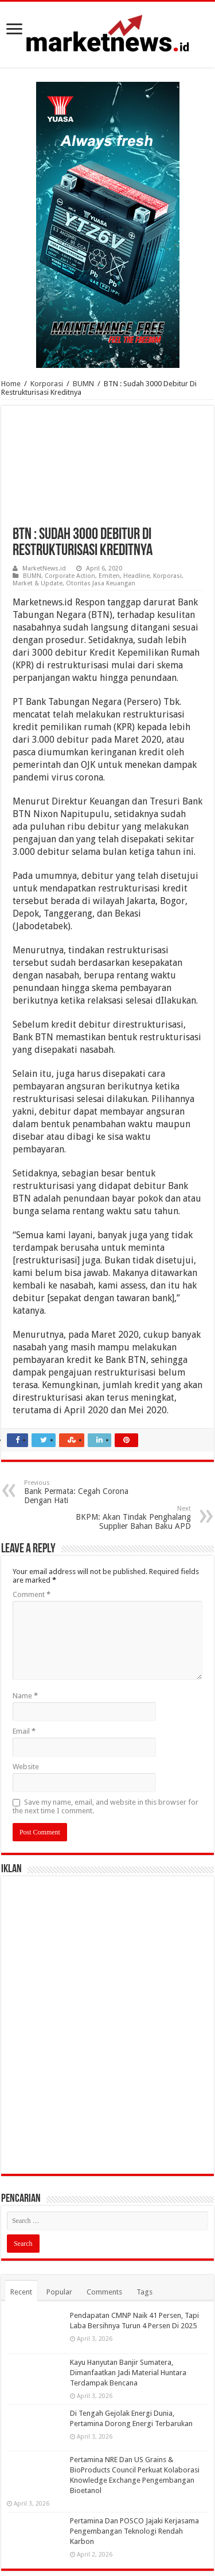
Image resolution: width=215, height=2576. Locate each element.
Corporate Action (70, 576)
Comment (31, 1594)
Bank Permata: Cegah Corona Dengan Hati (83, 1492)
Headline (136, 576)
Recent (21, 2292)
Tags (144, 2292)
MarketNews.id (44, 568)
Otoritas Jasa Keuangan (100, 583)
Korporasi (46, 383)
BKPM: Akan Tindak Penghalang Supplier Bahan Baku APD (132, 1518)
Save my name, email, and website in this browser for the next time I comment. (105, 1806)
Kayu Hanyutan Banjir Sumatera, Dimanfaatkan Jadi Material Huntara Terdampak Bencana (128, 2372)
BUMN (83, 383)
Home (11, 383)
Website (26, 1766)
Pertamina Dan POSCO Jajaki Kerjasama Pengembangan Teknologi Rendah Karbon (134, 2531)
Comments (104, 2292)
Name (25, 1695)
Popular (59, 2292)
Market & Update (37, 583)
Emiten (109, 576)
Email (24, 1731)
